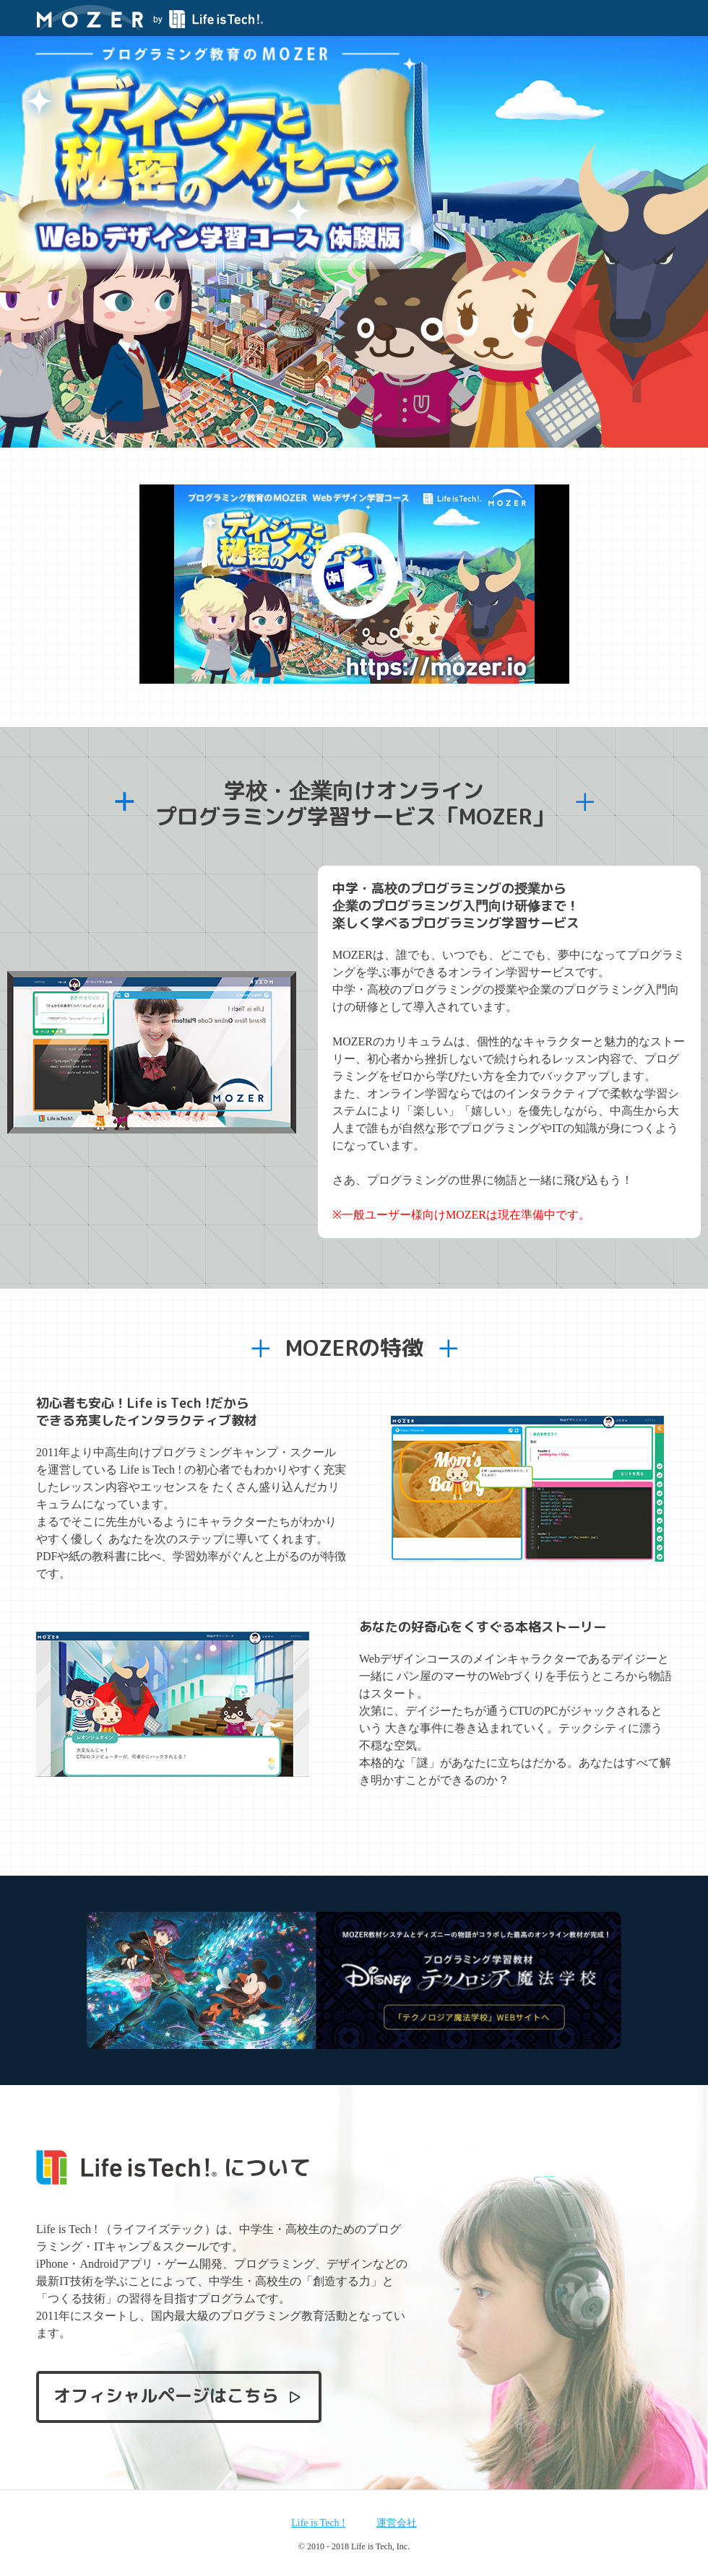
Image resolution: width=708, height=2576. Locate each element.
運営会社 (396, 2523)
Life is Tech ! (318, 2523)
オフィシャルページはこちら (178, 2395)
